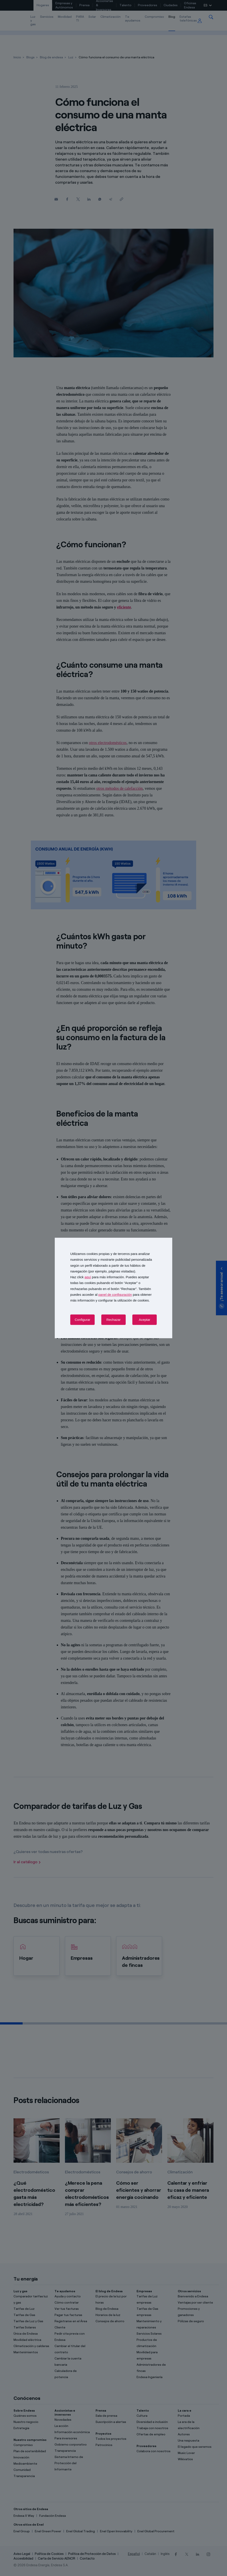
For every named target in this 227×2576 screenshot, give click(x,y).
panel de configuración (115, 1294)
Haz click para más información (97, 1277)
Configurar (82, 1320)
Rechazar (113, 1320)
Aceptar (144, 1320)
